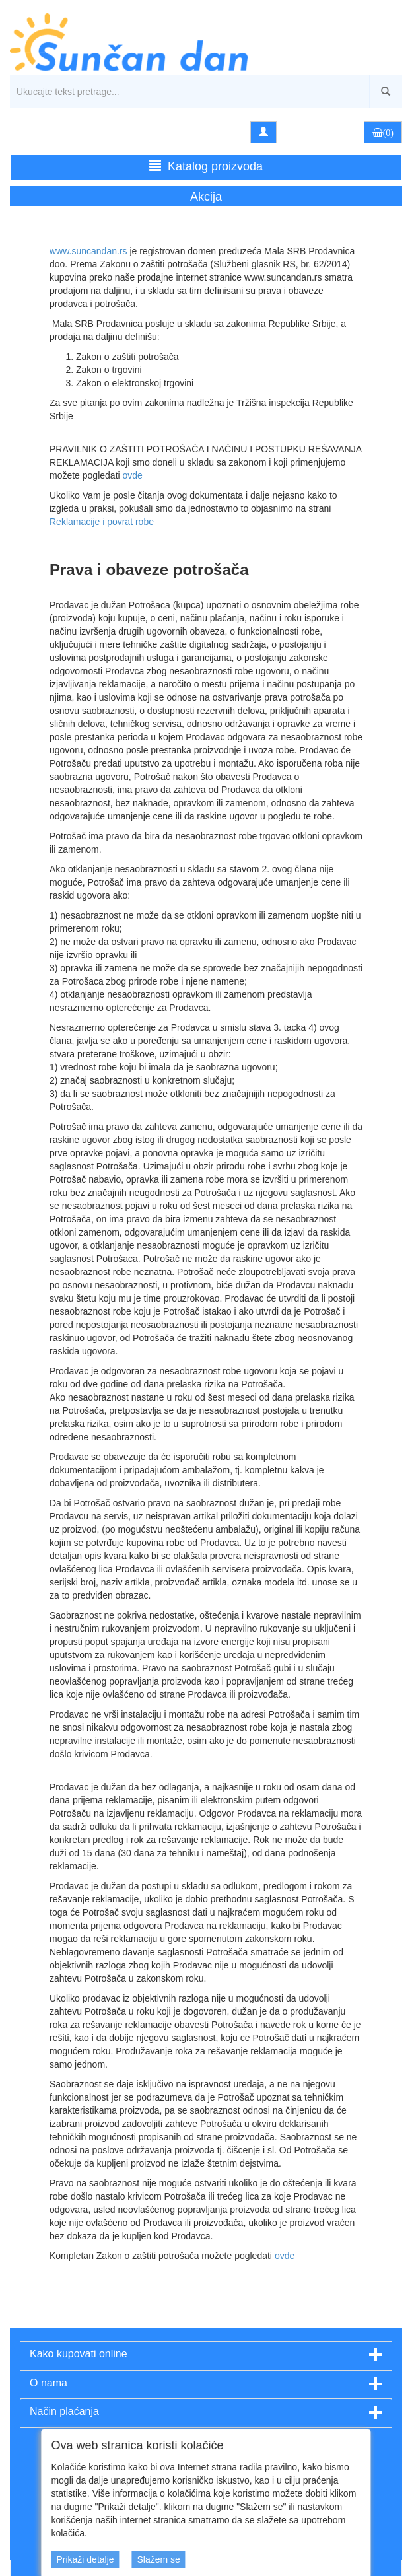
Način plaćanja (64, 2411)
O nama (48, 2382)
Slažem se (158, 2559)
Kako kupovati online (78, 2353)
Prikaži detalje (85, 2559)
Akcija (206, 196)
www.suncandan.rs (88, 251)
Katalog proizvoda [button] (206, 166)
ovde (133, 475)
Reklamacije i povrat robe (102, 521)
